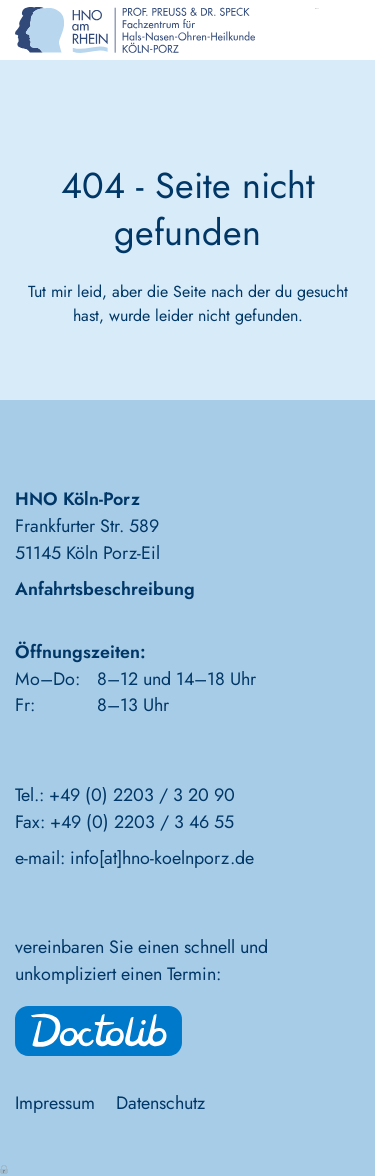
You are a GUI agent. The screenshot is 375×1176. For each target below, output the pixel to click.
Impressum (55, 1103)
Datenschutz (160, 1103)
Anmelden (5, 1168)
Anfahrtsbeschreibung (105, 589)
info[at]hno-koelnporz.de (162, 858)
